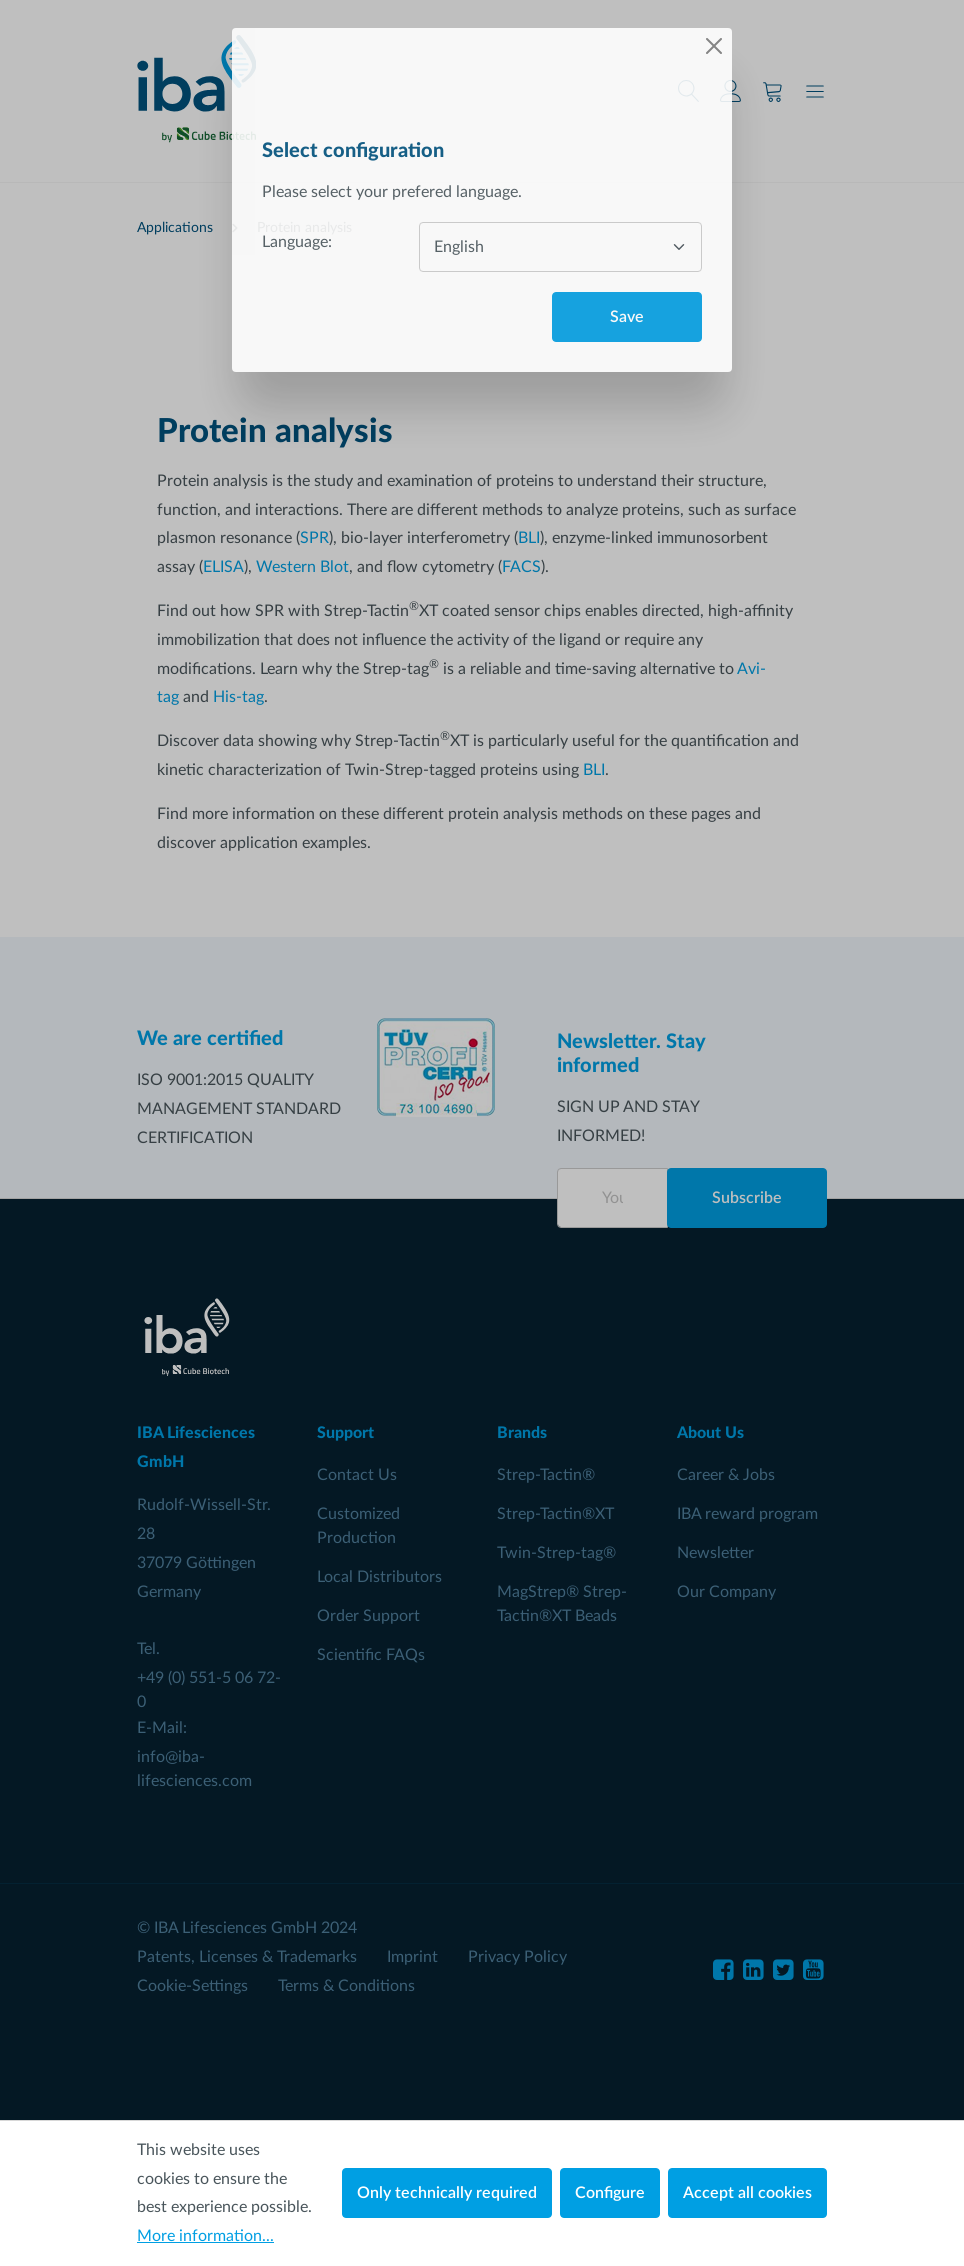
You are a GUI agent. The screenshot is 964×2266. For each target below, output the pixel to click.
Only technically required (447, 2193)
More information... (205, 2236)
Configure (610, 2193)
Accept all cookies (747, 2193)
